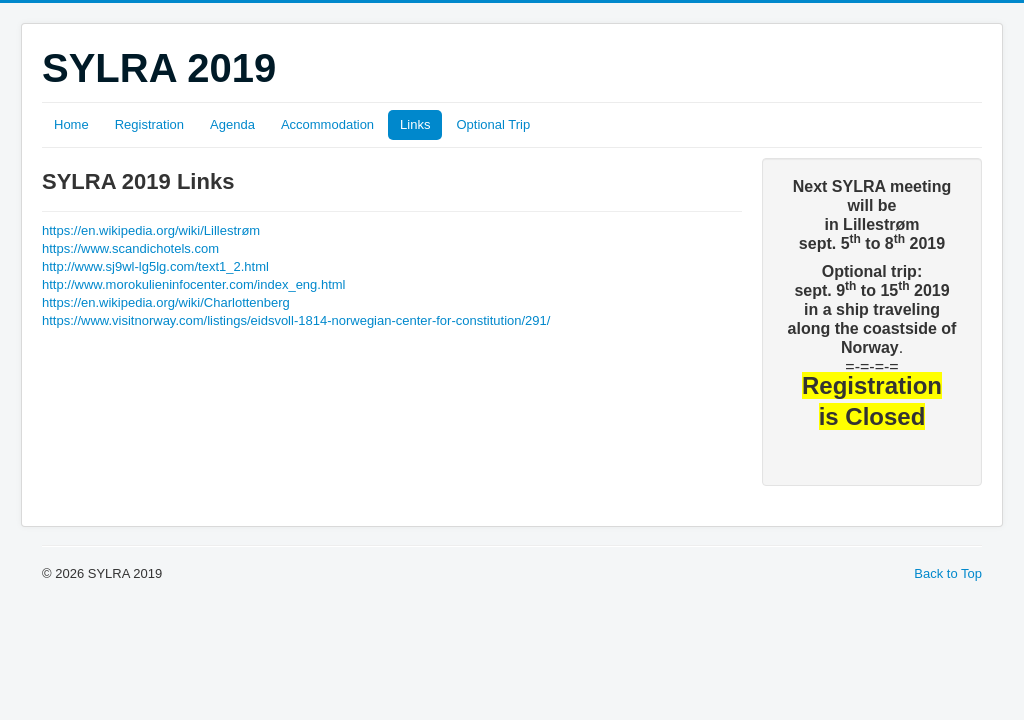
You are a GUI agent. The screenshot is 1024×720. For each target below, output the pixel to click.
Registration (149, 124)
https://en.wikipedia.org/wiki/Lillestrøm (151, 230)
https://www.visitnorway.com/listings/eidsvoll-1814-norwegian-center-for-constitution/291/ (296, 320)
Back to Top (948, 573)
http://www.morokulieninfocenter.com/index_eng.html (194, 284)
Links (415, 124)
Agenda (232, 124)
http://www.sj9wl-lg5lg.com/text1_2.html (155, 266)
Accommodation (327, 124)
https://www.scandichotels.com (130, 248)
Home (71, 124)
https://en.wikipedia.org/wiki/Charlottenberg (166, 302)
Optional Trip (493, 124)
